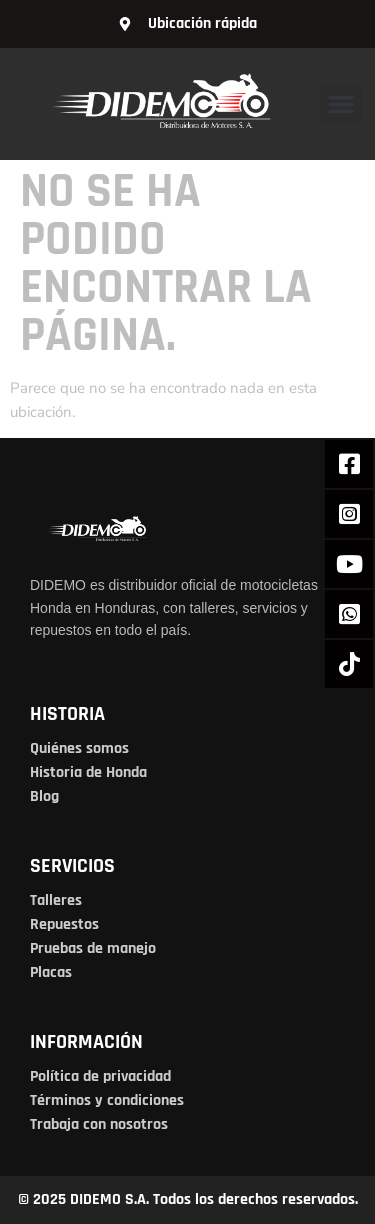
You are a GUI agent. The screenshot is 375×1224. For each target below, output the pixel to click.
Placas (51, 972)
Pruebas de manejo (93, 948)
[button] (341, 104)
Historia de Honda (88, 772)
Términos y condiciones (107, 1100)
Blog (44, 796)
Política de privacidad (100, 1076)
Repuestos (64, 924)
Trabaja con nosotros (99, 1124)
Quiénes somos (79, 748)
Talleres (56, 900)
